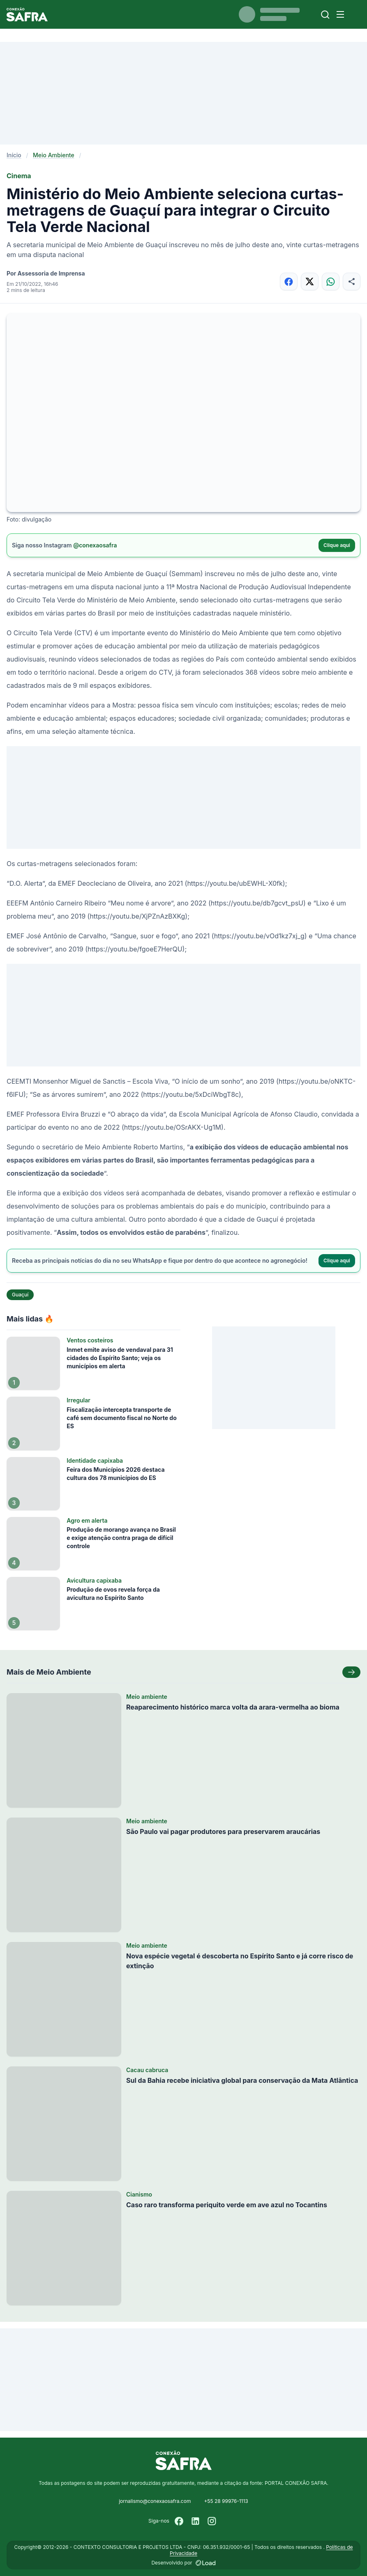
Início (14, 155)
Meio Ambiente (53, 155)
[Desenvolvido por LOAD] (206, 2563)
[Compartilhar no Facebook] (289, 281)
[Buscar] (325, 14)
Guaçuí (20, 1294)
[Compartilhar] (351, 281)
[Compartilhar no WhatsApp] (330, 281)
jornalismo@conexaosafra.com (155, 2501)
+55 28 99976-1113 (226, 2501)
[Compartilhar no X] (310, 281)
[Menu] (340, 14)
